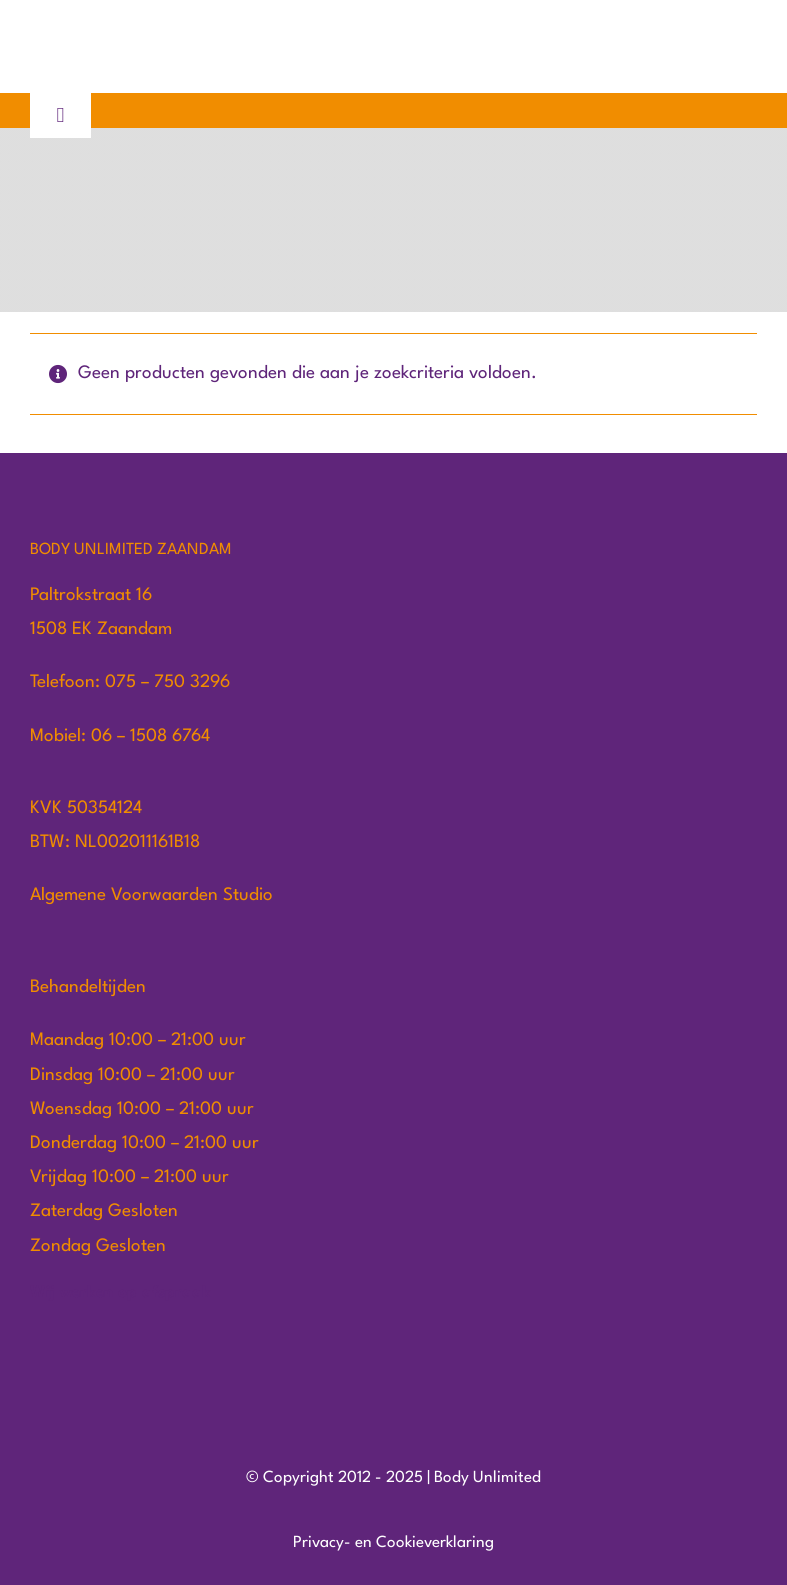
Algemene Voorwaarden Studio (151, 895)
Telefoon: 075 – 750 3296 (130, 682)
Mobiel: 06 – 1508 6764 (120, 736)
